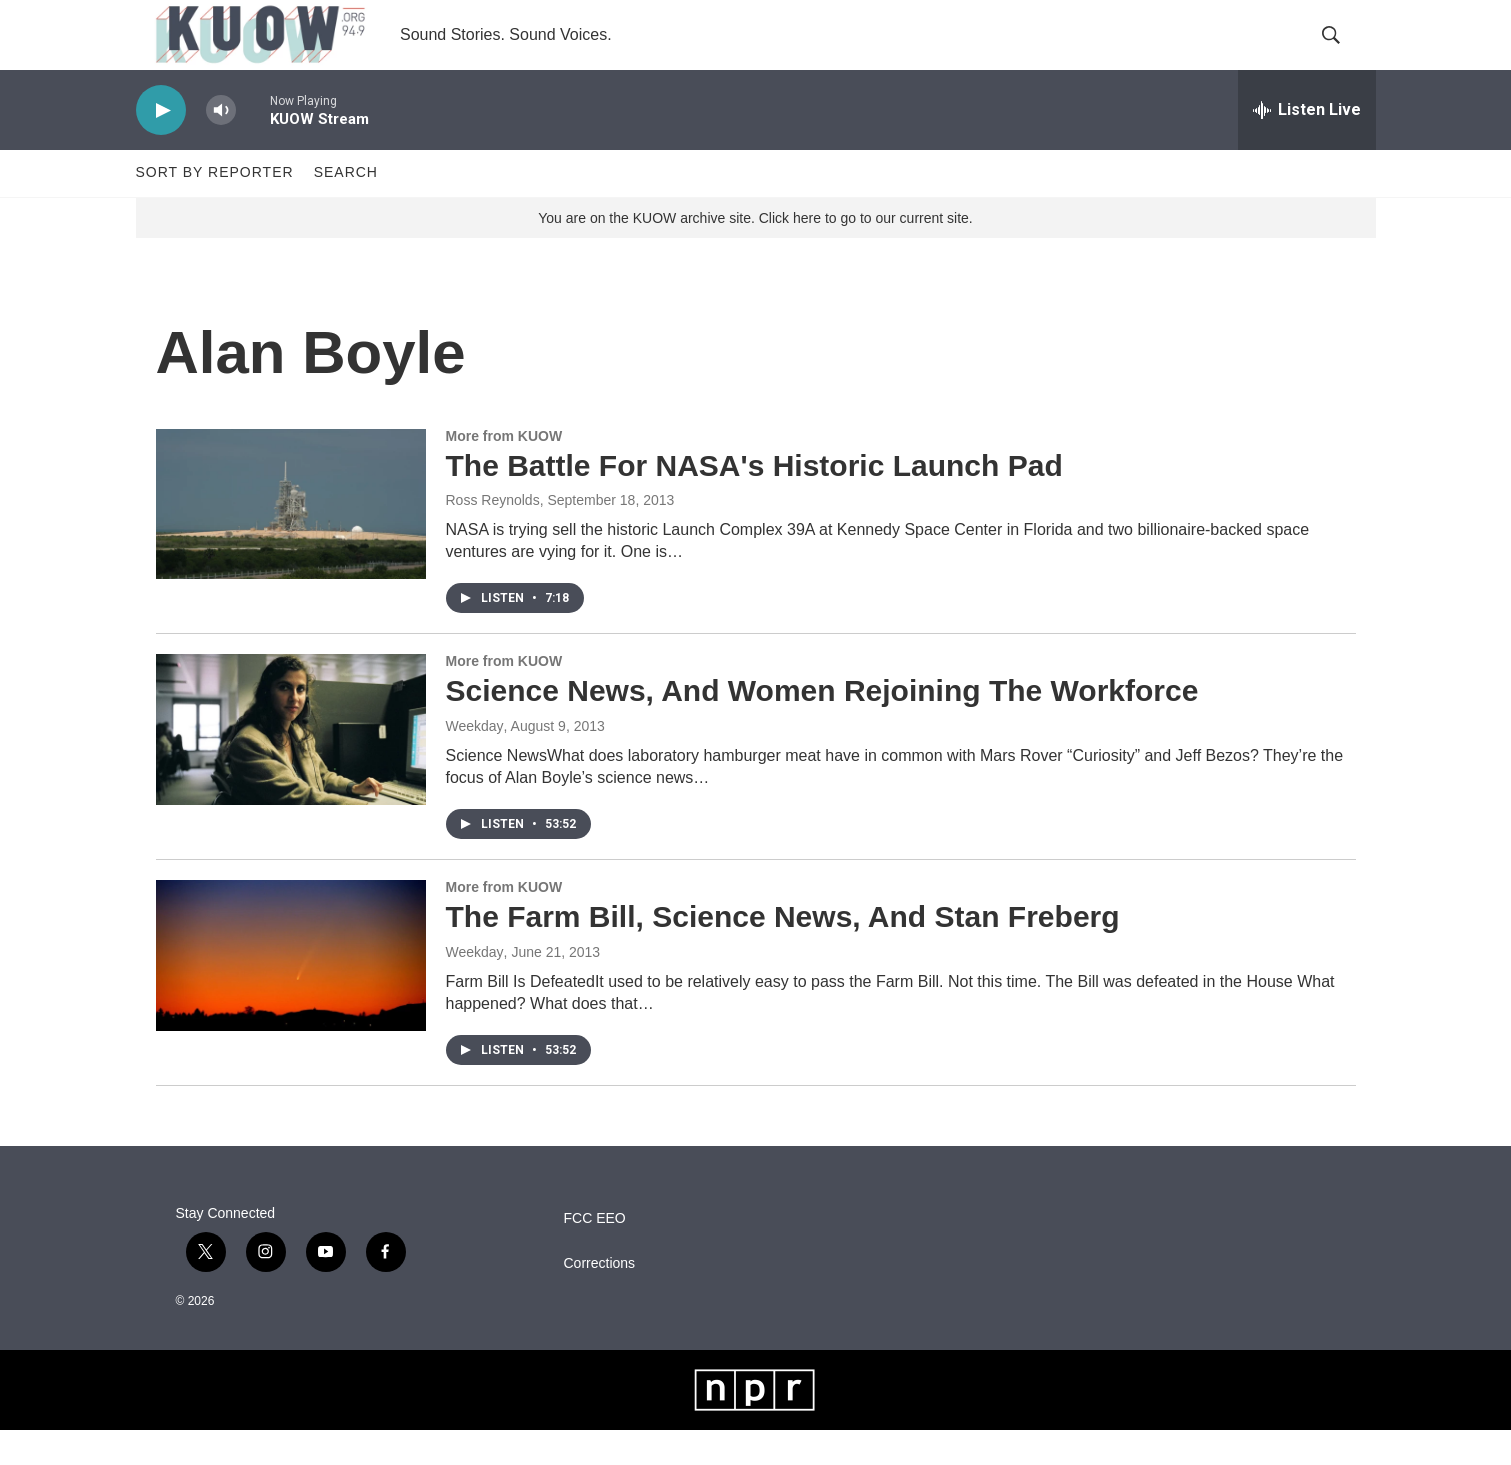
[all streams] (1307, 145)
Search (346, 208)
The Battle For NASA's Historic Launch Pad (754, 500)
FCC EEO (595, 1253)
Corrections (600, 1298)
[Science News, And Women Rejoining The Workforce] (291, 765)
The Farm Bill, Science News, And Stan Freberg (783, 951)
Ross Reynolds (493, 536)
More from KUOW (504, 471)
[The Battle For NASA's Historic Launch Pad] (291, 539)
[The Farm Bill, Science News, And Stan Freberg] (291, 990)
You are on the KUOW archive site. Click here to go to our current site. (755, 253)
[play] (161, 145)
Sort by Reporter (215, 208)
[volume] (221, 145)
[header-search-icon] (1344, 53)
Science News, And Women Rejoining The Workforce (822, 725)
